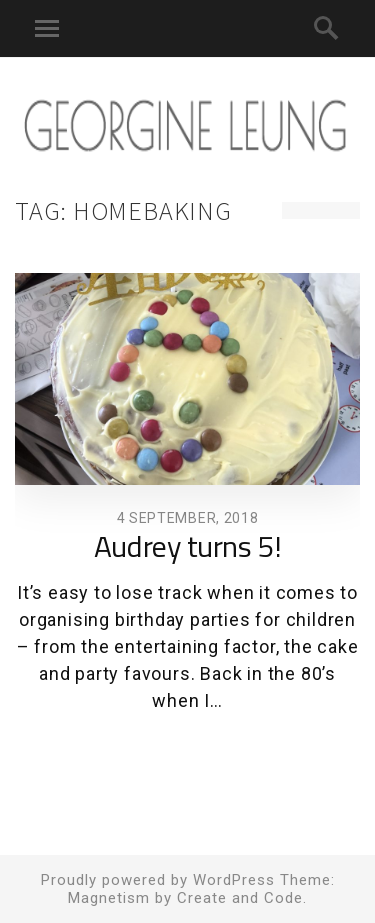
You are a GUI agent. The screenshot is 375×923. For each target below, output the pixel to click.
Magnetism (109, 898)
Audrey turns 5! (187, 549)
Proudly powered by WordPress (158, 880)
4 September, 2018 (188, 518)
